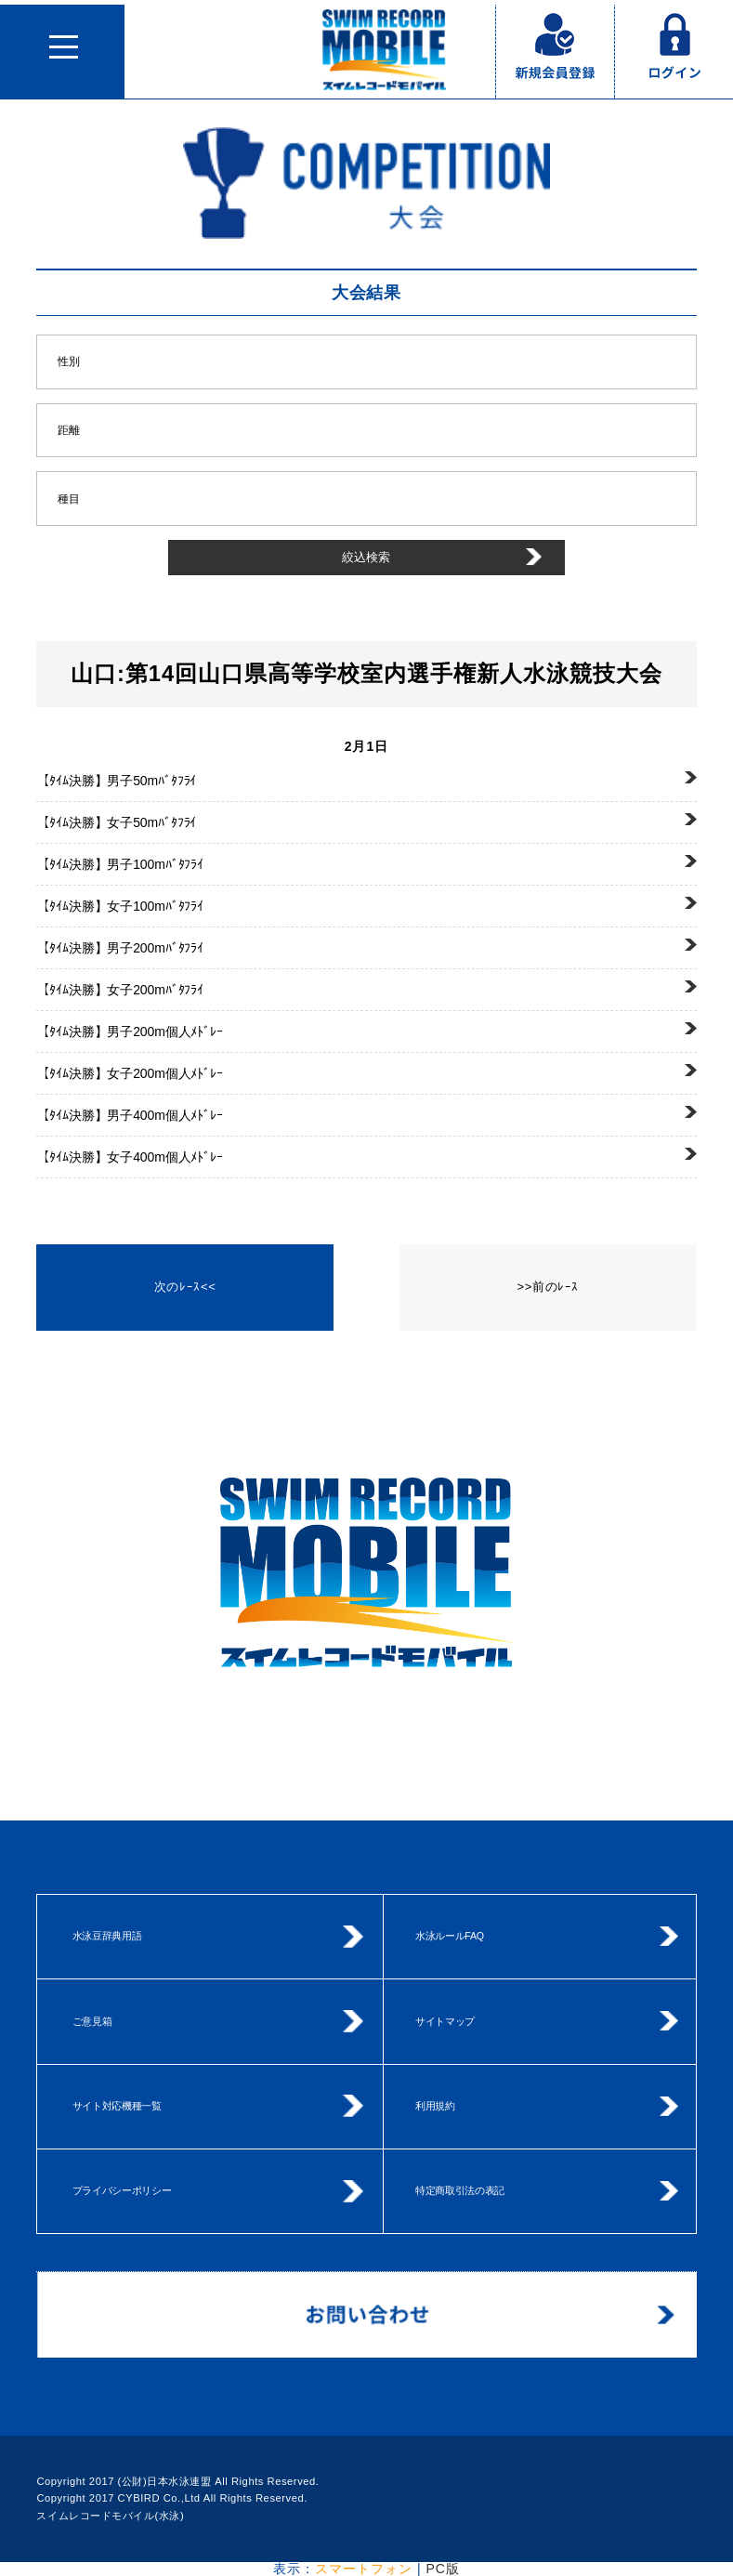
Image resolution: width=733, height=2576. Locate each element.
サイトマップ (445, 2021)
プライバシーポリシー (122, 2190)
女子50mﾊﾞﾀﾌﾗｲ (116, 822)
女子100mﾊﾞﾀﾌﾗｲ (119, 906)
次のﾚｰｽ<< (185, 1287)
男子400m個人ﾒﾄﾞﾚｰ (129, 1115)
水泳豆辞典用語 (107, 1935)
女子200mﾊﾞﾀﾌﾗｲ (119, 989)
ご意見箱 (92, 2021)
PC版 (442, 2568)
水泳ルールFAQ (449, 1935)
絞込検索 (366, 557)
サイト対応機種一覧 (117, 2105)
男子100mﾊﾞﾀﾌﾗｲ (119, 864)
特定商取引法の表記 (459, 2190)
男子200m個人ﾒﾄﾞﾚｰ (129, 1031)
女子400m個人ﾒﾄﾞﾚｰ (129, 1157)
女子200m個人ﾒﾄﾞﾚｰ (129, 1073)
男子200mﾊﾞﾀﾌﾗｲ (119, 947)
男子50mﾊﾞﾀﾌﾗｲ (116, 780)
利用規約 (435, 2105)
